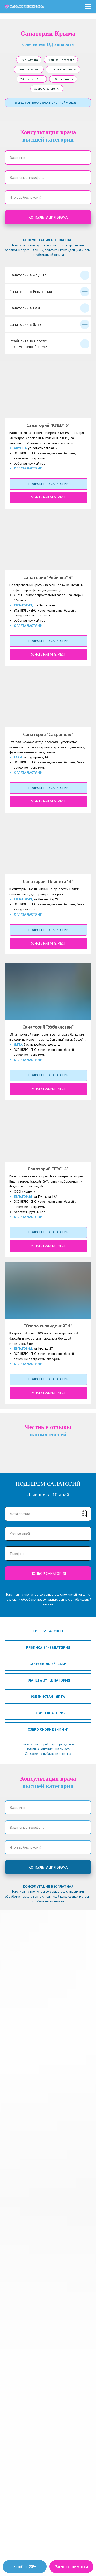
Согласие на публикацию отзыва (48, 1754)
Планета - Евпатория (63, 69)
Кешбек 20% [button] (24, 2566)
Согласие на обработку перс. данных (48, 1744)
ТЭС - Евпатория (63, 79)
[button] (48, 497)
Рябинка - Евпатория (61, 60)
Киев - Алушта (29, 60)
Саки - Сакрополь (28, 69)
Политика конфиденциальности (48, 1749)
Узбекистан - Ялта (31, 79)
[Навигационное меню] (88, 6)
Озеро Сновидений (47, 88)
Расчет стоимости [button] (71, 2566)
